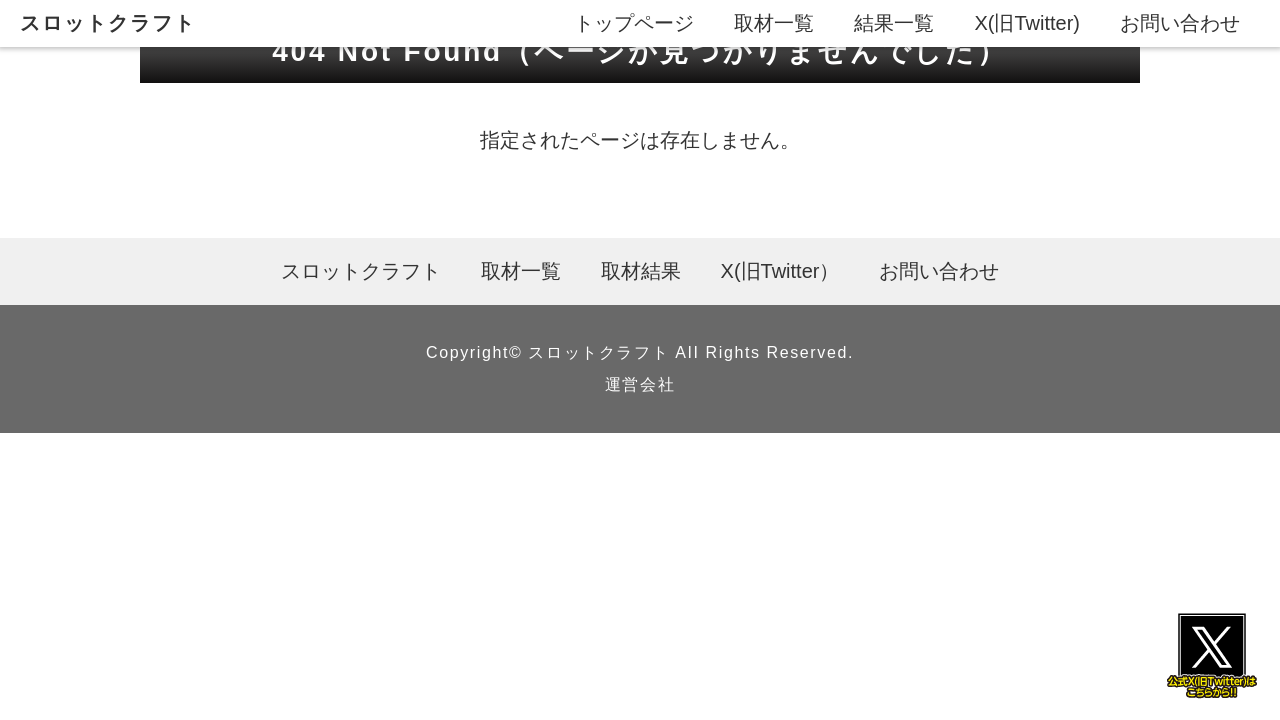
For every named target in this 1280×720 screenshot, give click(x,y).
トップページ (634, 23)
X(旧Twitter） (780, 271)
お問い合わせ (1180, 23)
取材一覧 (774, 23)
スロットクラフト (108, 23)
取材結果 (641, 271)
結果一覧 (894, 23)
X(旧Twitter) (1027, 23)
